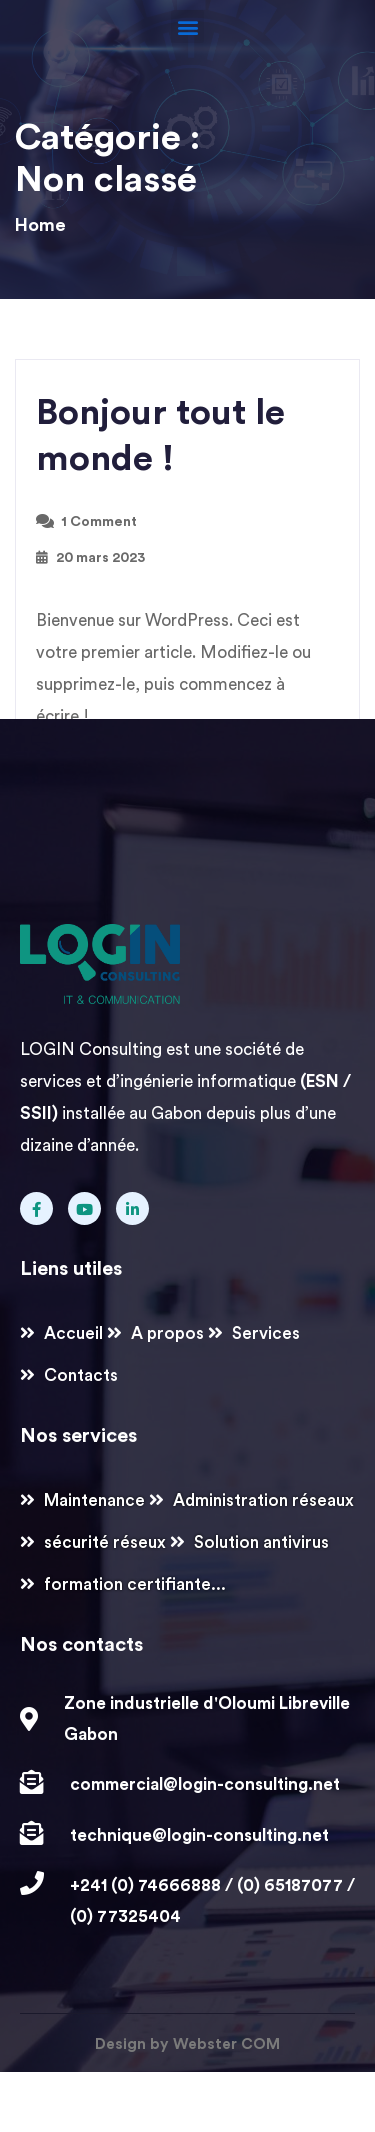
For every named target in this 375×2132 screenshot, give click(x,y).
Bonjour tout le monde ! (160, 436)
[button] (187, 26)
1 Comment (99, 522)
